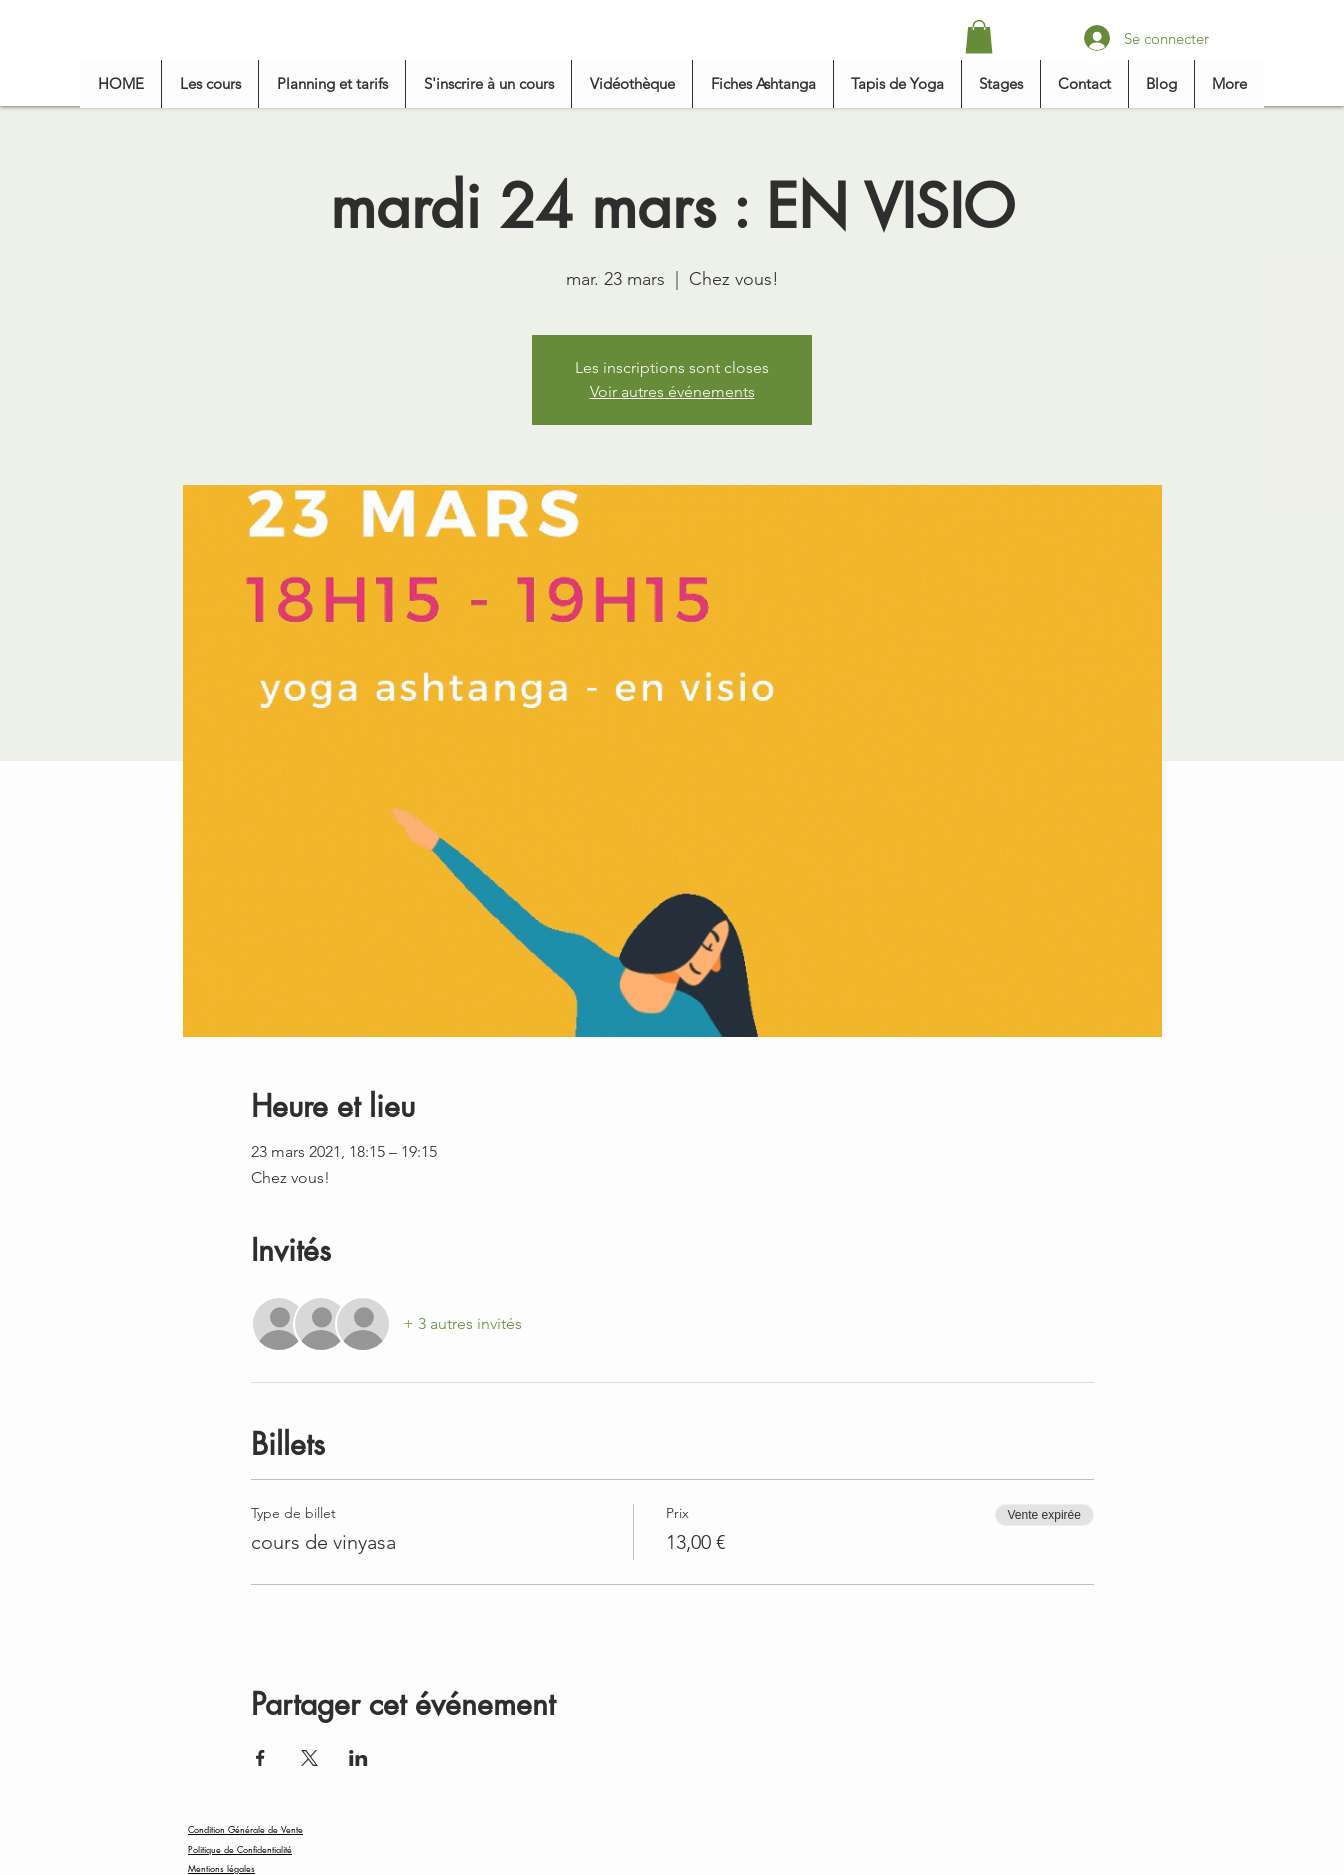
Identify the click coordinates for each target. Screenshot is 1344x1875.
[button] (979, 36)
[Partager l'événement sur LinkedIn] (358, 1758)
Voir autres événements (672, 391)
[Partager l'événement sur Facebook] (260, 1758)
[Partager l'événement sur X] (309, 1758)
